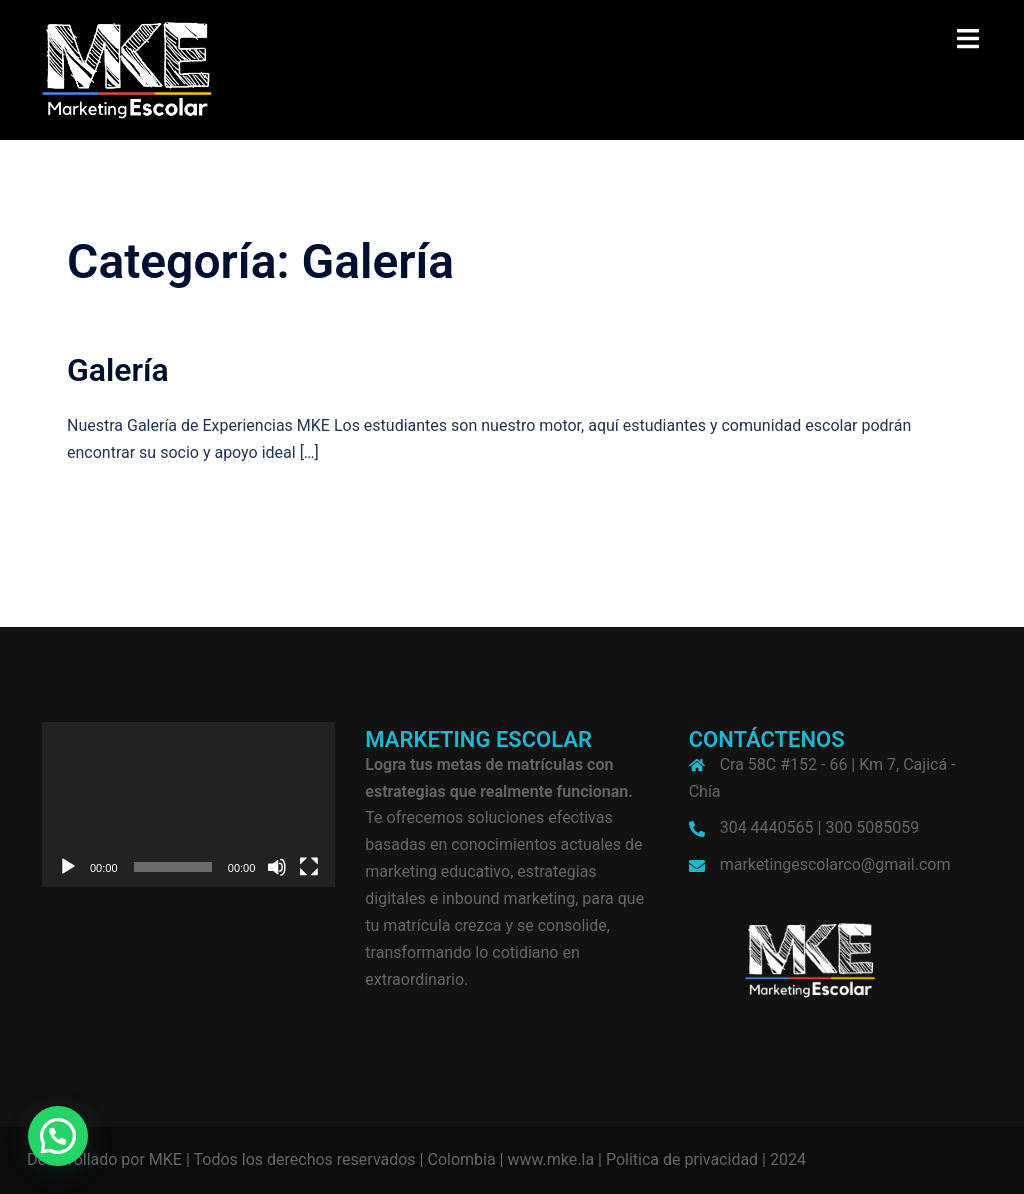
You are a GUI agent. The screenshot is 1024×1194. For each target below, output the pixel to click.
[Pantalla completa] (309, 867)
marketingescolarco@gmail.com (835, 864)
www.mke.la (550, 1159)
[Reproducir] (68, 867)
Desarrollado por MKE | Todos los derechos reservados (221, 1159)
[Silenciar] (277, 867)
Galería (118, 370)
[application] (188, 804)
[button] (58, 1136)
